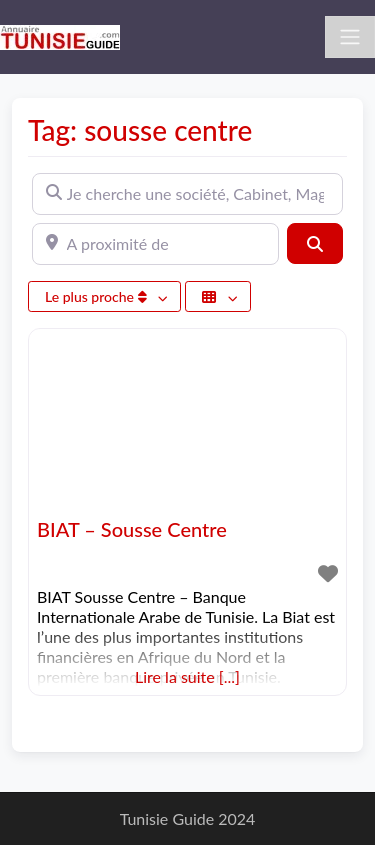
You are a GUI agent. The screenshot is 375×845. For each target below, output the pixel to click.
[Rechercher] (315, 243)
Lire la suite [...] (187, 676)
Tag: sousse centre (140, 130)
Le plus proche (97, 296)
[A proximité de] (155, 244)
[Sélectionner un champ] (218, 296)
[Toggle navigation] (350, 37)
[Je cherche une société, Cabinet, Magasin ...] (187, 194)
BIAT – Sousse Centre (132, 529)
